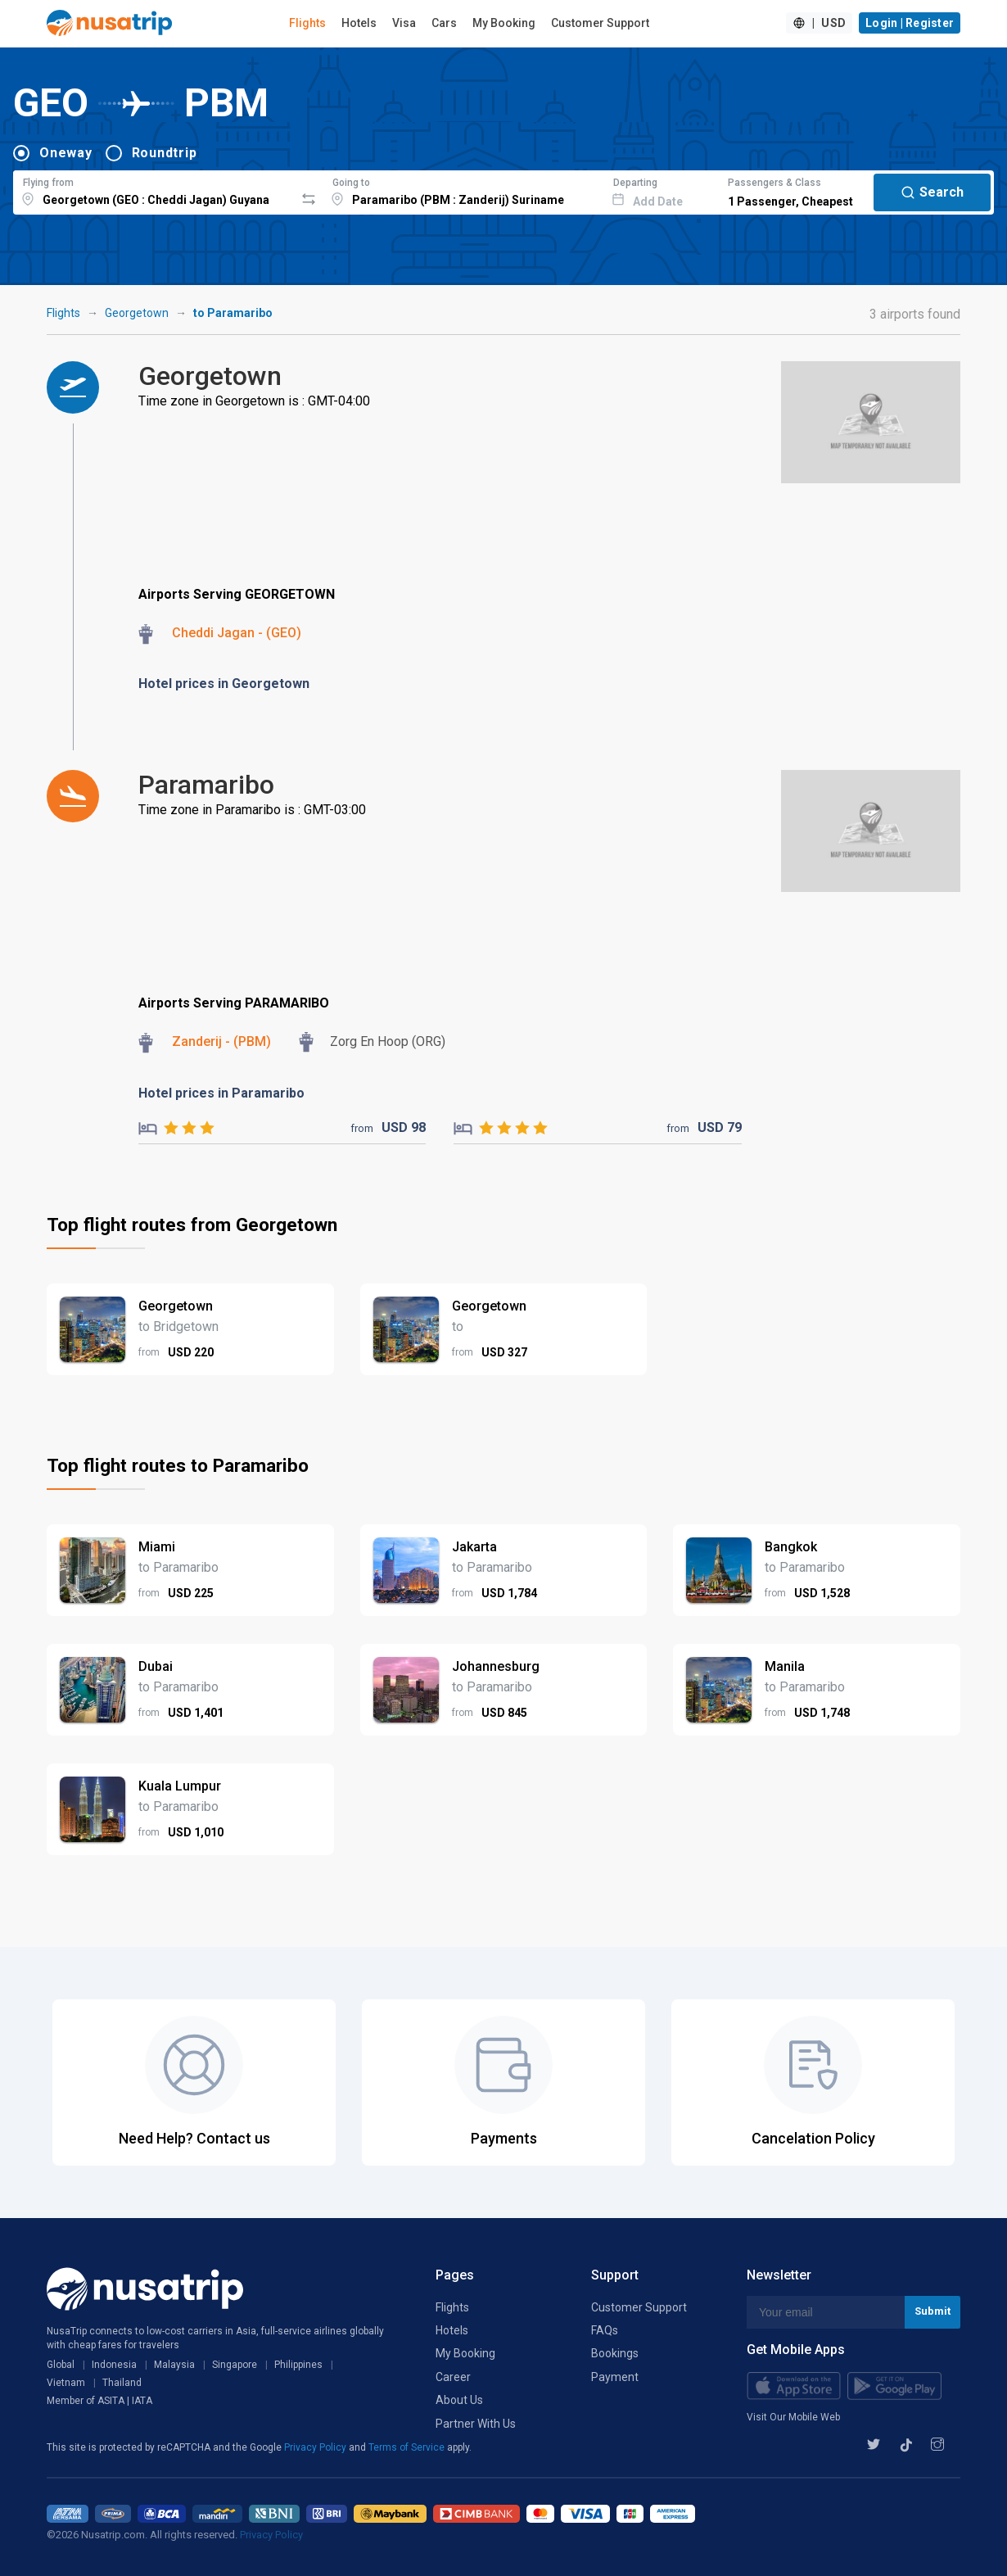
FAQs (604, 2330)
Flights (307, 22)
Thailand (122, 2382)
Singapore (234, 2364)
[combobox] (154, 190)
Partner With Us (476, 2423)
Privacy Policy (316, 2447)
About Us (459, 2399)
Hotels (359, 22)
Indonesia (114, 2364)
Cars (444, 22)
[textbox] (154, 190)
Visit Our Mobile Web (793, 2417)
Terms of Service (407, 2447)
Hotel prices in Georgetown (223, 683)
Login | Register (909, 22)
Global (61, 2364)
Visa (404, 22)
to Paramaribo (233, 312)
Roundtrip (164, 153)
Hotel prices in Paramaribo (221, 1093)
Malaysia (174, 2364)
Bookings (615, 2353)
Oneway (66, 153)
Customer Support (600, 22)
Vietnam (66, 2382)
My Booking (503, 22)
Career (453, 2377)
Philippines (298, 2364)
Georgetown (137, 312)
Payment (615, 2377)
